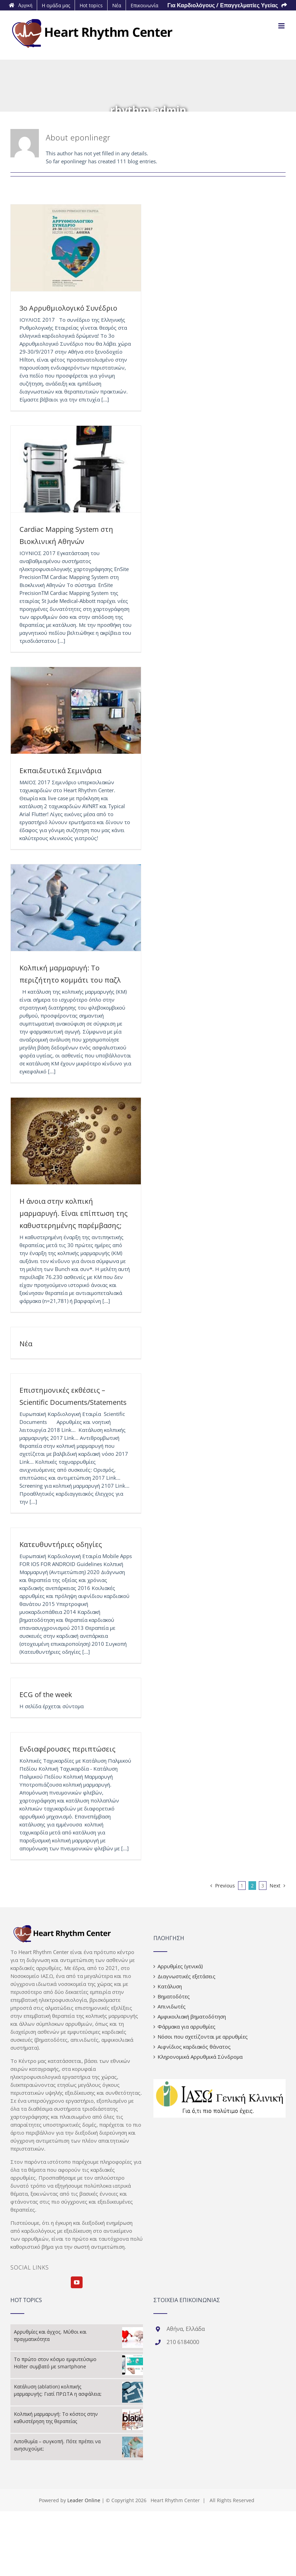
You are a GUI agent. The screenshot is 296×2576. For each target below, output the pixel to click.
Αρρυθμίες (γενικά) (180, 1966)
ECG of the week (45, 1694)
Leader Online (84, 2500)
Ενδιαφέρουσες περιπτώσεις (67, 1749)
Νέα (25, 1343)
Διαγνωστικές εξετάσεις (186, 1976)
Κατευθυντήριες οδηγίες (60, 1544)
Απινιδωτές (172, 2006)
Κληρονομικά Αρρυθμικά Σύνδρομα (200, 2056)
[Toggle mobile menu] (282, 25)
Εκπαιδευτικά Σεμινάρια (60, 770)
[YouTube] (77, 2282)
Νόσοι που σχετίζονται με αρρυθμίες (203, 2036)
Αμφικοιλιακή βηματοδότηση (192, 2016)
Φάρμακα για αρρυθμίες (186, 2026)
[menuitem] (21, 5)
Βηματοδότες (174, 1996)
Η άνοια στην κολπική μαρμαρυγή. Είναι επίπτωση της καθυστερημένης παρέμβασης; (73, 1213)
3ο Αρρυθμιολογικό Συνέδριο (68, 308)
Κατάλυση (170, 1986)
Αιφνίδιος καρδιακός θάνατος (194, 2046)
